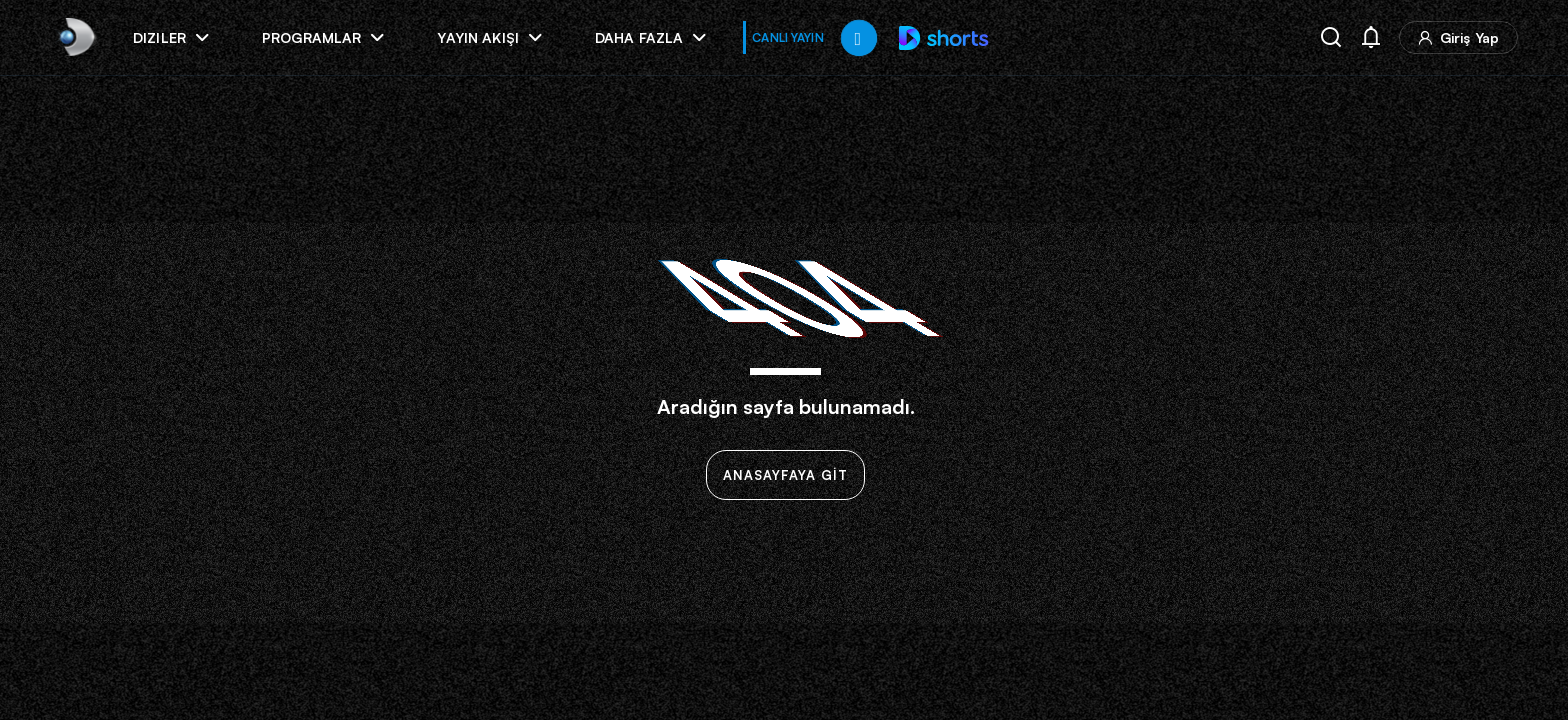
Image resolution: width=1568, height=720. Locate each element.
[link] (75, 37)
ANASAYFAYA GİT (785, 475)
